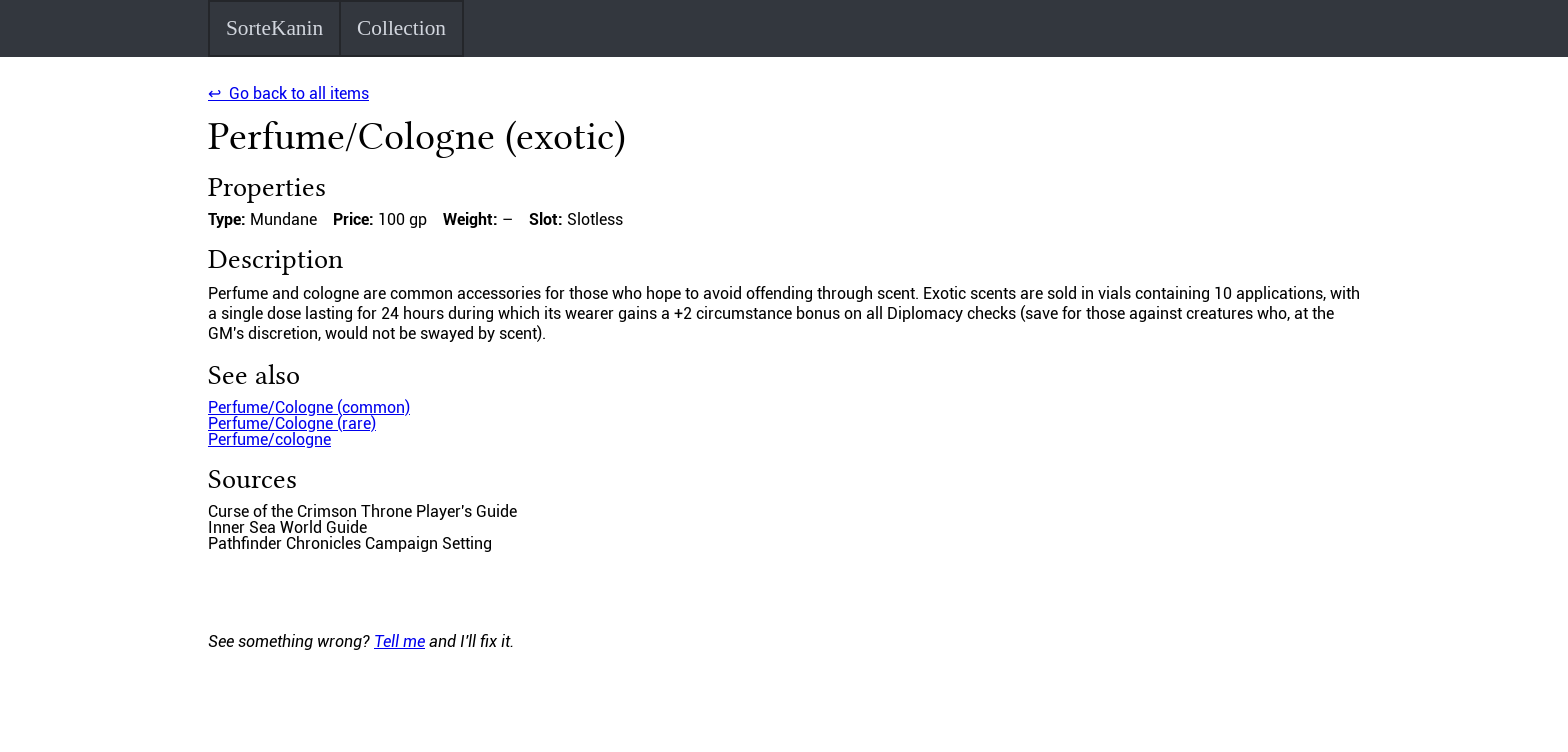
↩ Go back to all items (288, 93)
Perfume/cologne (269, 439)
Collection (401, 28)
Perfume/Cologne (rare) (292, 423)
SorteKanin (274, 28)
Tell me (399, 641)
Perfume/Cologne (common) (309, 407)
